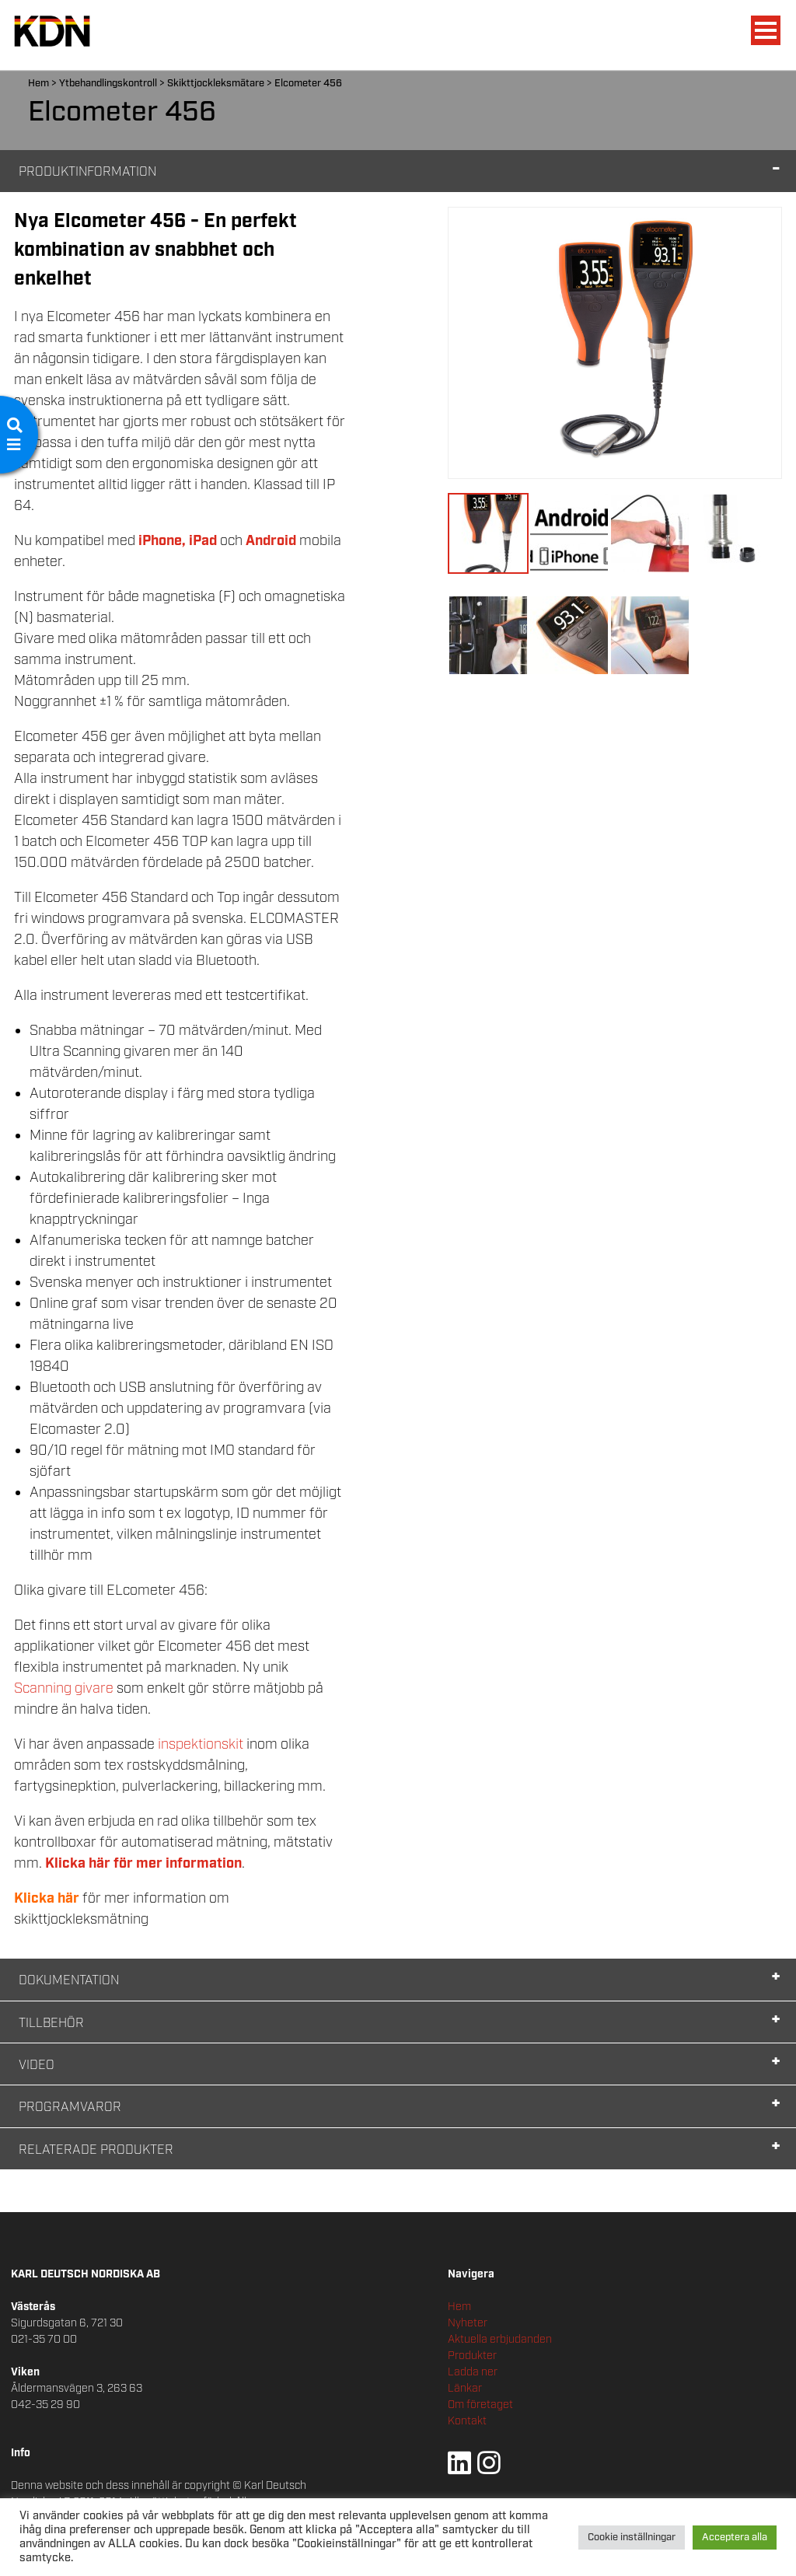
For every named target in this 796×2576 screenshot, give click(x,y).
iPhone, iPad (177, 541)
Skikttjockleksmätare (215, 83)
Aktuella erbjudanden (500, 2340)
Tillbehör (51, 2023)
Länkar (465, 2389)
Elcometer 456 (308, 83)
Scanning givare (65, 1688)
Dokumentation (69, 1981)
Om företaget (480, 2405)
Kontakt (467, 2421)
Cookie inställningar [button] (632, 2537)
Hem (38, 83)
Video (36, 2065)
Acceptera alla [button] (734, 2537)
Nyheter (467, 2323)
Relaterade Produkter (96, 2150)
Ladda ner (473, 2372)
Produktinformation (87, 172)
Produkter (472, 2356)
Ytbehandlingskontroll (108, 83)
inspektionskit (202, 1744)
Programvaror (70, 2107)
